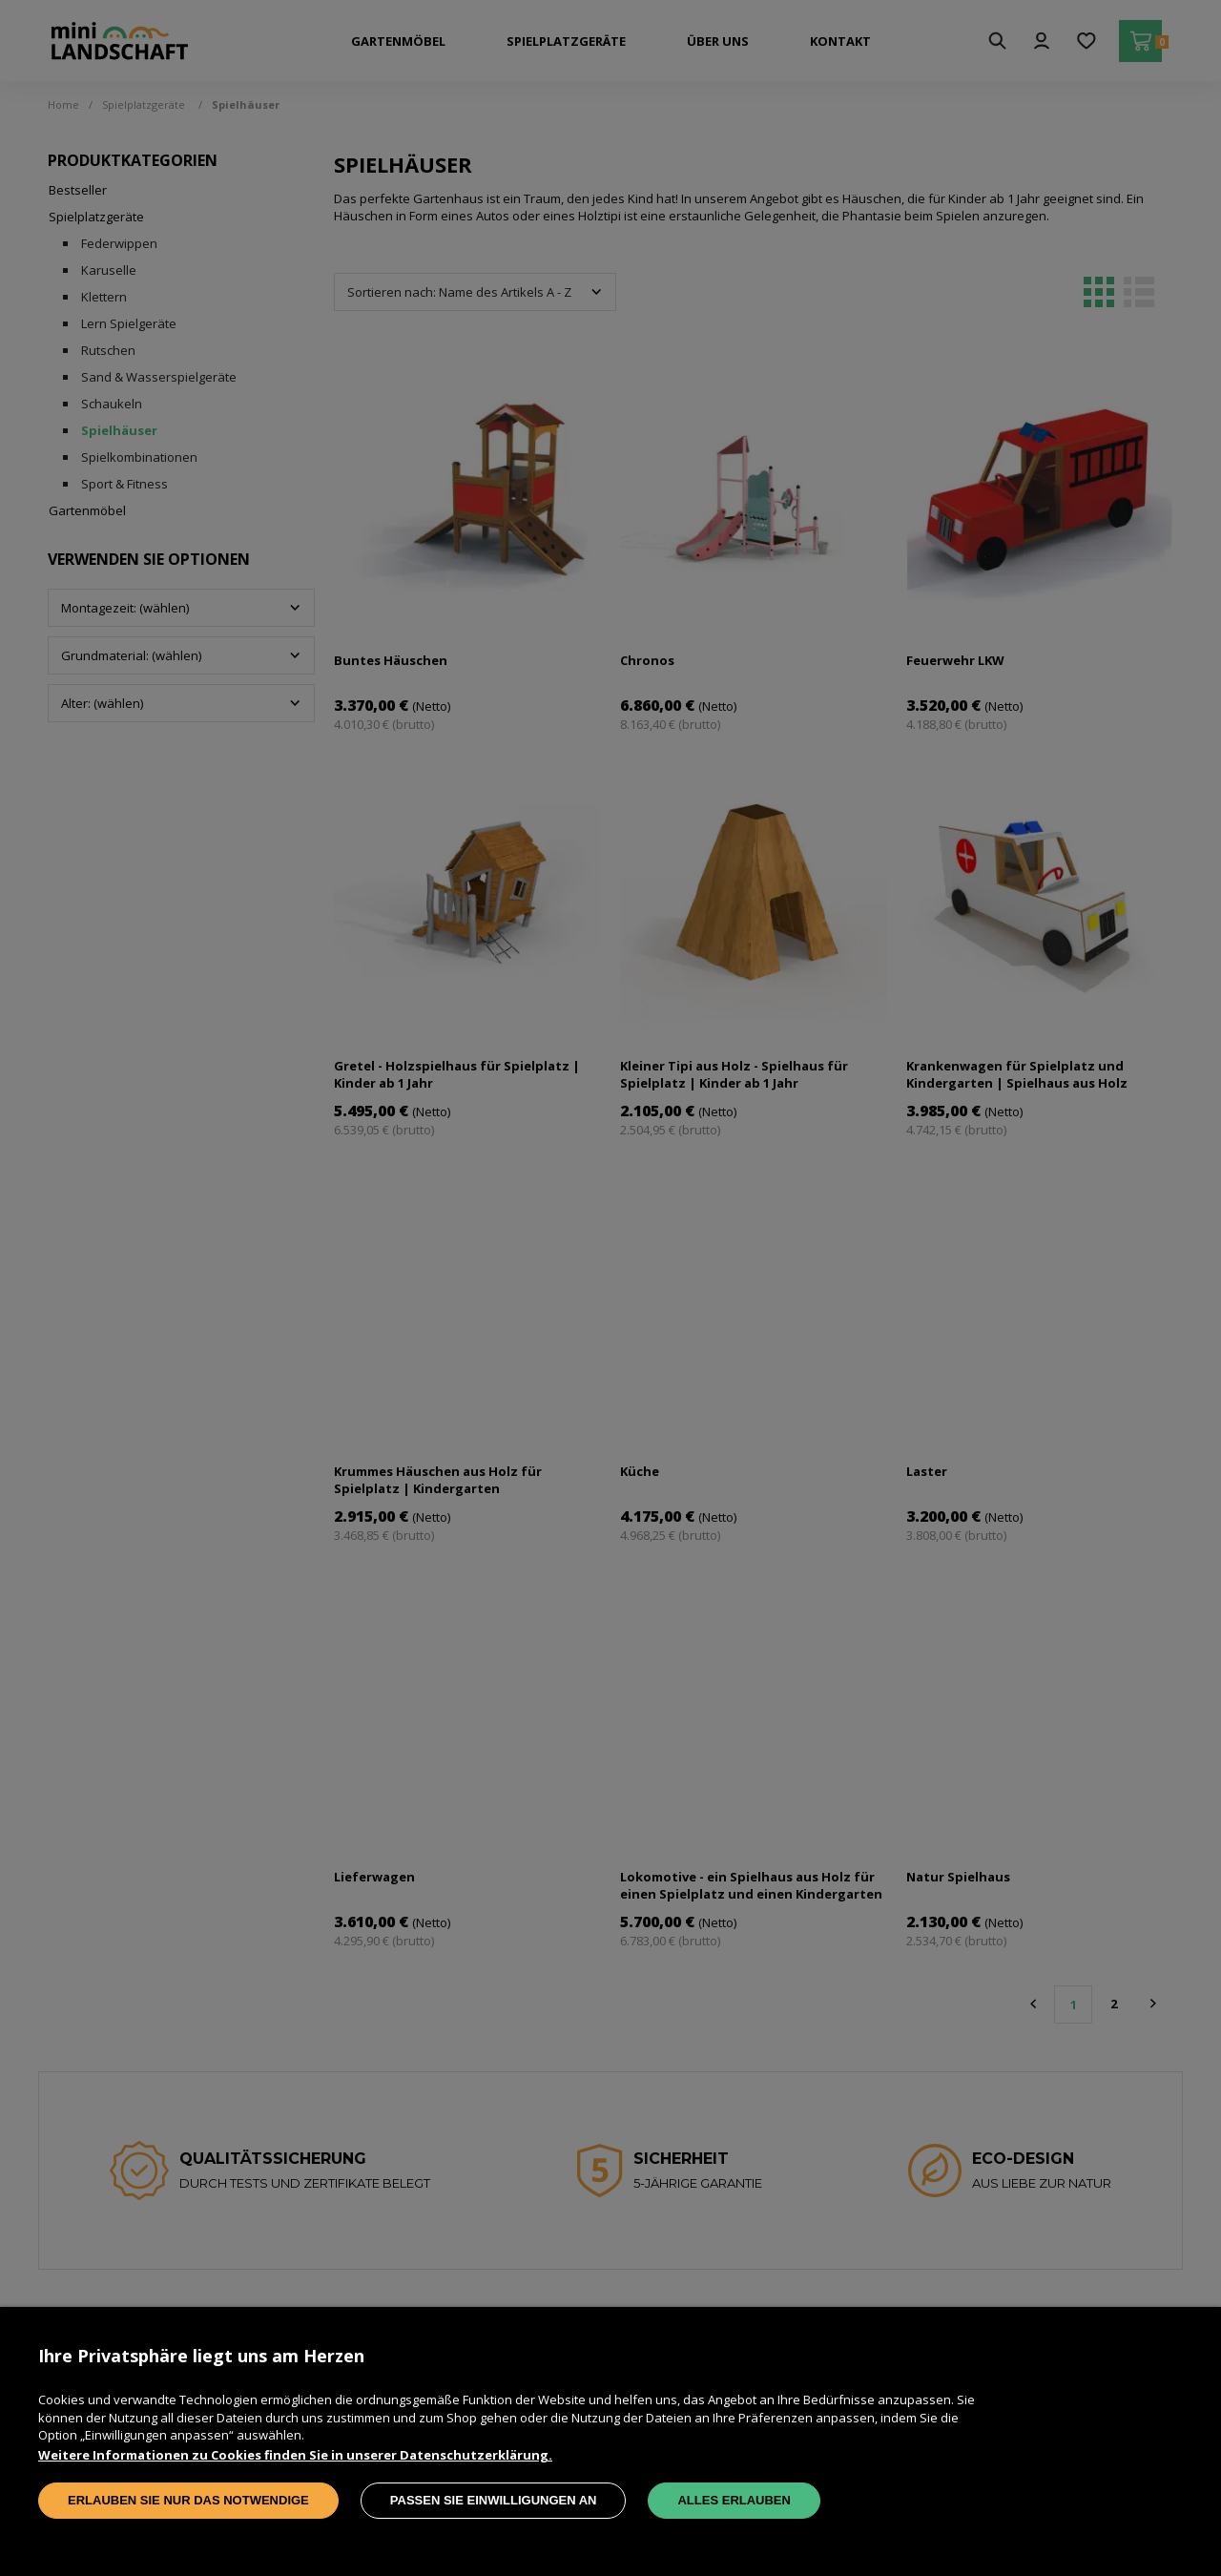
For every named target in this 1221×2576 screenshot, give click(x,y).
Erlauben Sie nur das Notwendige (188, 2500)
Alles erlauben (733, 2500)
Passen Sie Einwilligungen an (493, 2500)
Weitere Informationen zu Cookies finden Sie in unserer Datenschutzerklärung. (295, 2454)
